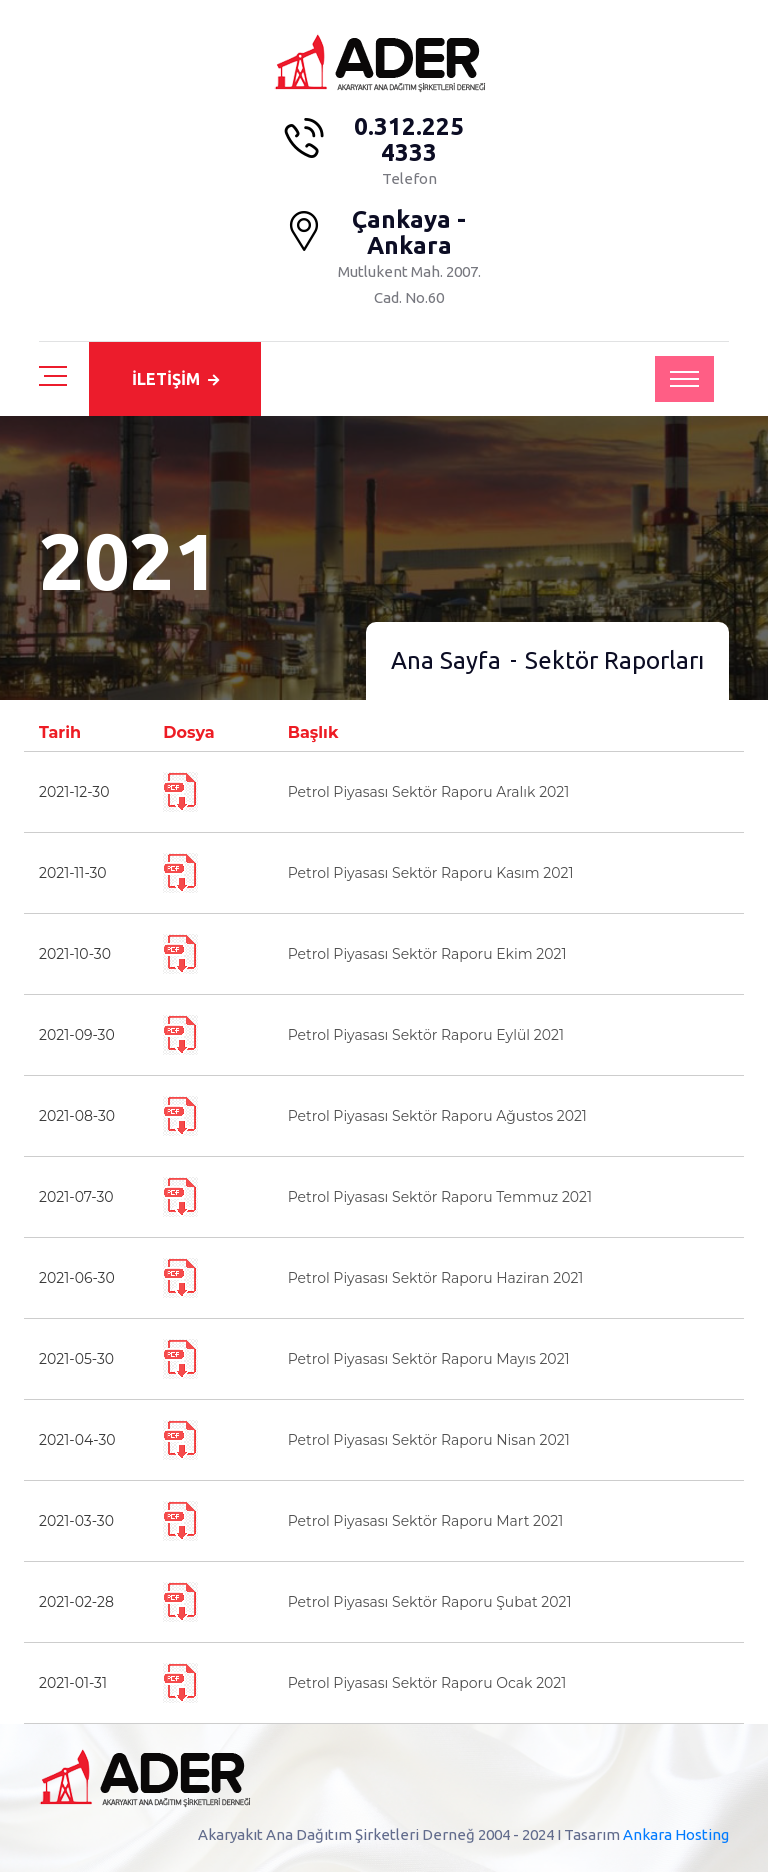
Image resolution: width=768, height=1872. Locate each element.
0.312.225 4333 (409, 140)
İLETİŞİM (175, 379)
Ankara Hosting (676, 1834)
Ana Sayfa (446, 660)
